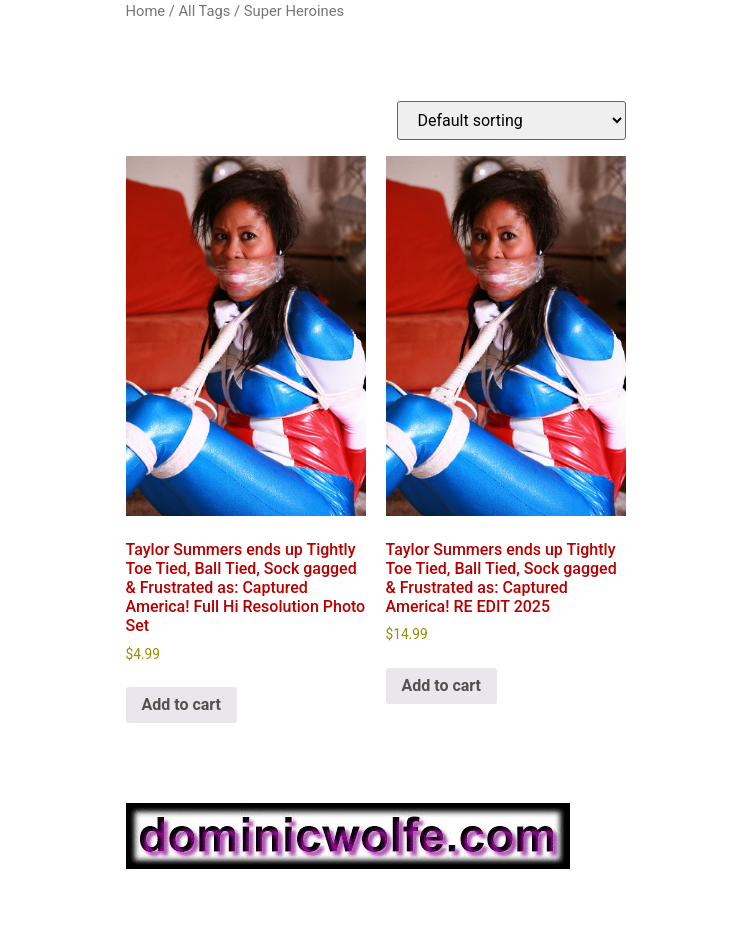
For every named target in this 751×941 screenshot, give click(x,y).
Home (146, 11)
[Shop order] (511, 120)
